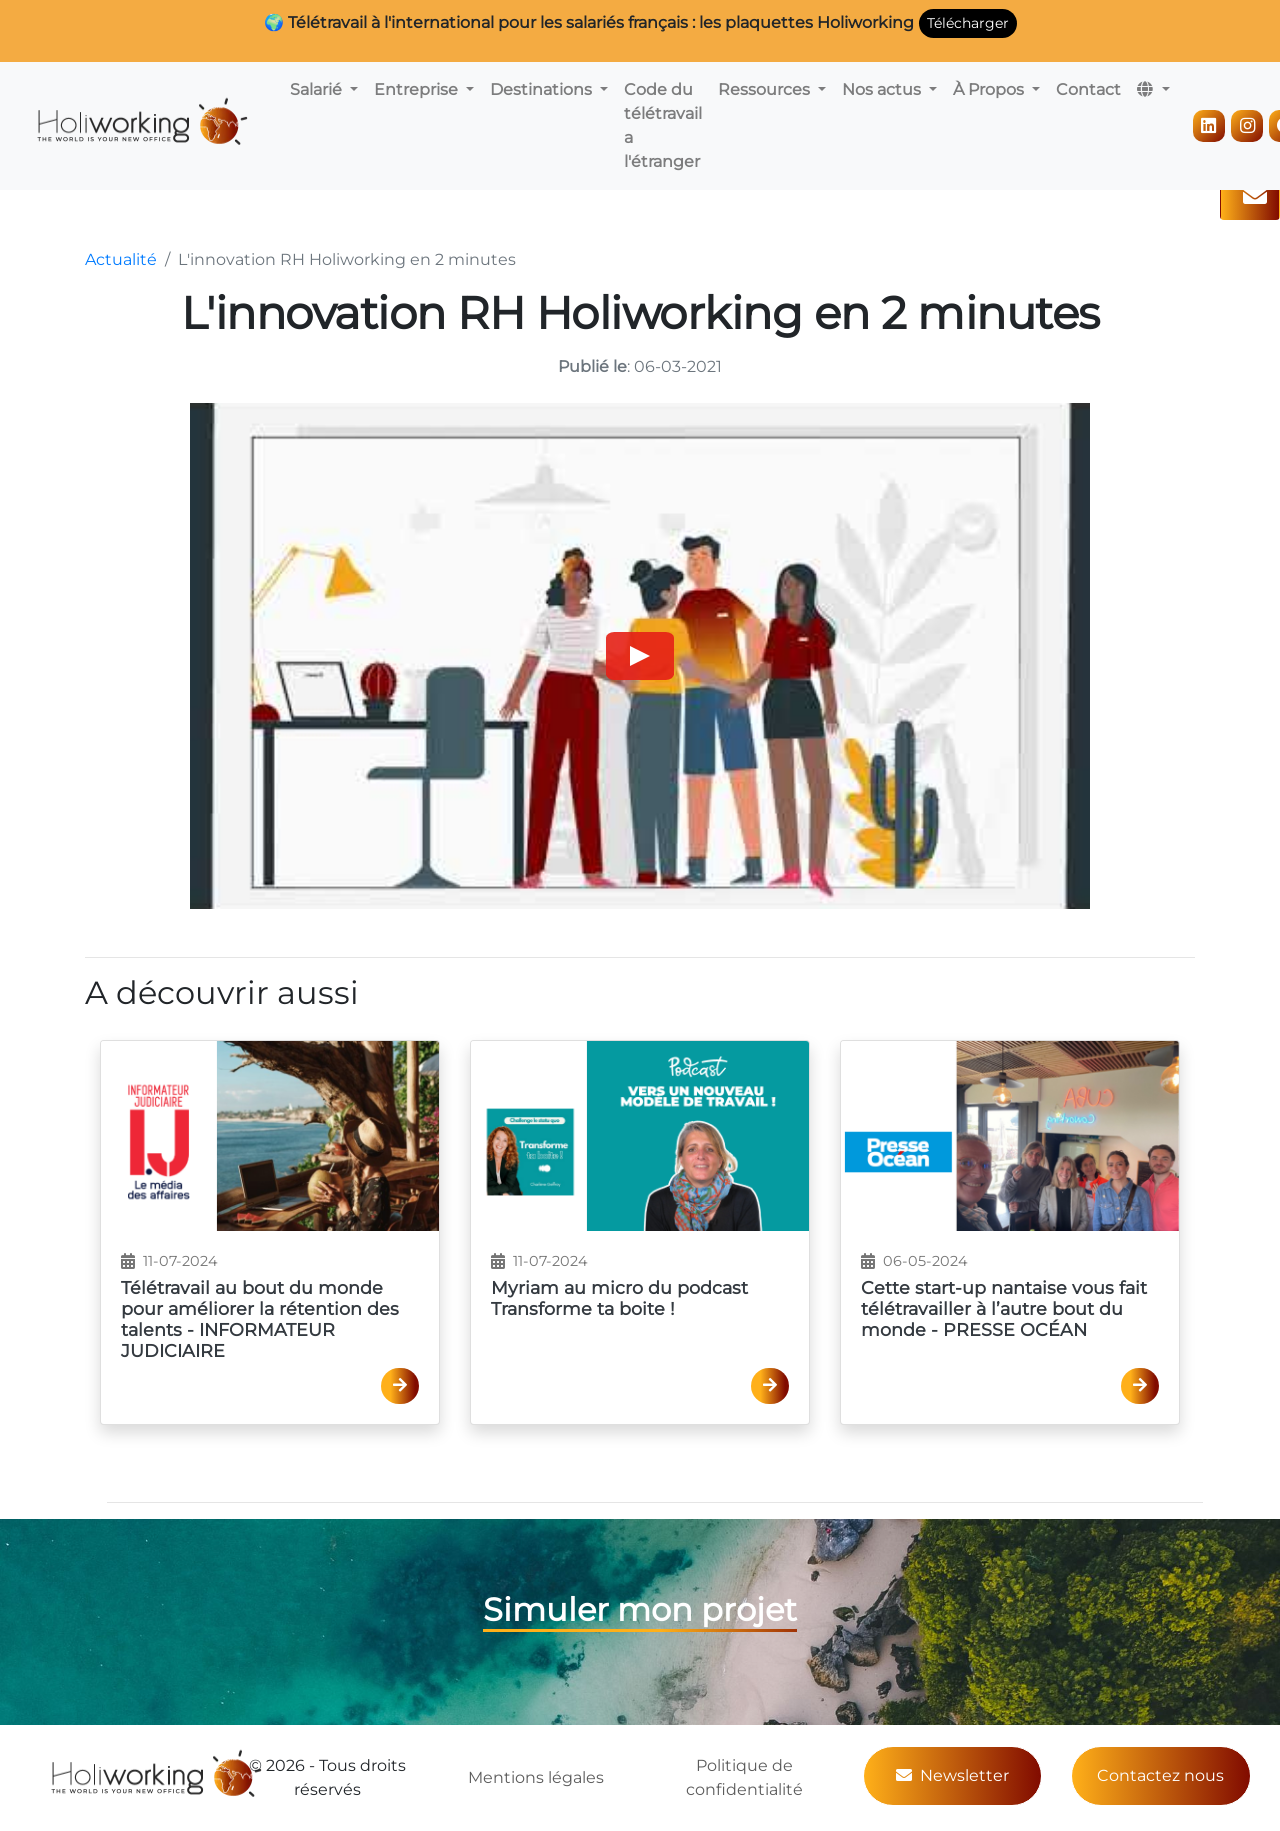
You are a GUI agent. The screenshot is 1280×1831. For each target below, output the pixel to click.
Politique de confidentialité (744, 1777)
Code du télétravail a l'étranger (663, 125)
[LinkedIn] (1209, 126)
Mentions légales (536, 1777)
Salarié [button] (318, 89)
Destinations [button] (543, 89)
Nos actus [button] (883, 89)
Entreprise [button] (418, 89)
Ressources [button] (766, 89)
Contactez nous (1160, 1775)
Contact (1088, 89)
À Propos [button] (990, 89)
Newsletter (952, 1775)
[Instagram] (1247, 126)
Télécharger (968, 23)
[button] (1153, 90)
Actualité (121, 259)
